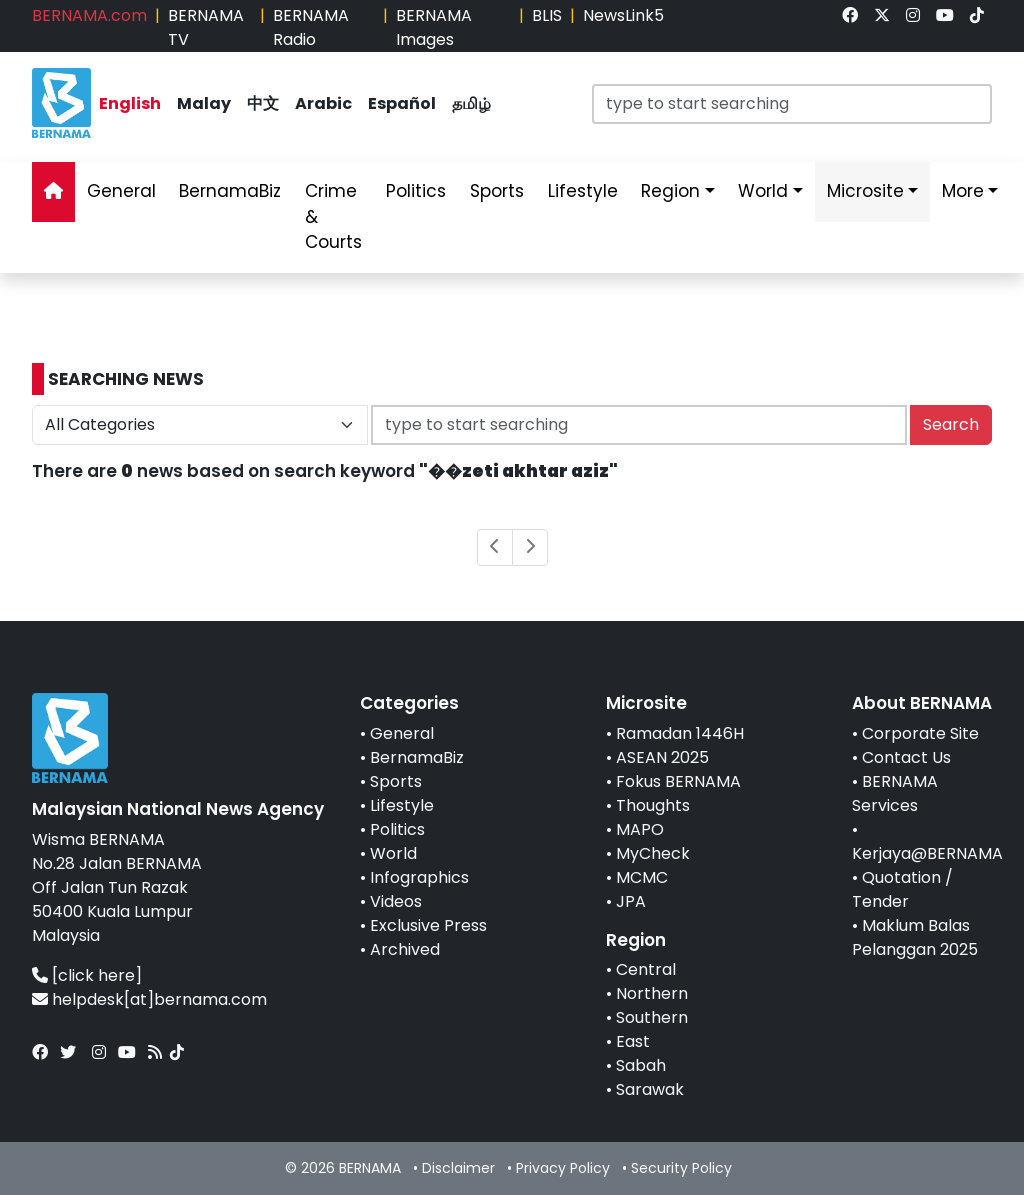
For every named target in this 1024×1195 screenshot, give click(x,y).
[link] (850, 15)
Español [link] (402, 103)
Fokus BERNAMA (678, 781)
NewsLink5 (623, 15)
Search (951, 424)
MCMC (642, 877)
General (402, 733)
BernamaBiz (417, 757)
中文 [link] (263, 103)
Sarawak (650, 1089)
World (393, 853)
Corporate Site (920, 733)
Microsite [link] (865, 191)
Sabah (641, 1065)
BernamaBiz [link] (230, 191)
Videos (396, 901)
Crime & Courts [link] (333, 216)
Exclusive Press (428, 925)
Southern (652, 1017)
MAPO (640, 829)
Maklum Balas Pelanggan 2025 (915, 937)
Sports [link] (497, 191)
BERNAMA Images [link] (434, 27)
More (963, 191)
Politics (397, 829)
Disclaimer (458, 1168)
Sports (396, 781)
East (633, 1041)
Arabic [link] (323, 103)
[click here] (97, 975)
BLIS (547, 15)
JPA (631, 901)
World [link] (763, 191)
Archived (405, 949)
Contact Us (906, 757)
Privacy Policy (563, 1168)
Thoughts (653, 805)
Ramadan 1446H (680, 733)
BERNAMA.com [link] (89, 15)
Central (646, 969)
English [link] (130, 103)
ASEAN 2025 (662, 757)
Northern (652, 993)
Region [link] (670, 191)
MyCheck (653, 853)
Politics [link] (416, 191)
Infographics (419, 877)
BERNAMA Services (895, 793)
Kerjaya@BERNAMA (927, 853)
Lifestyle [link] (583, 191)
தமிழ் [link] (471, 103)
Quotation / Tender (902, 889)
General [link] (121, 191)
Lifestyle (402, 805)
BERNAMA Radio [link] (311, 27)
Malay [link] (204, 103)
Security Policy (681, 1168)
